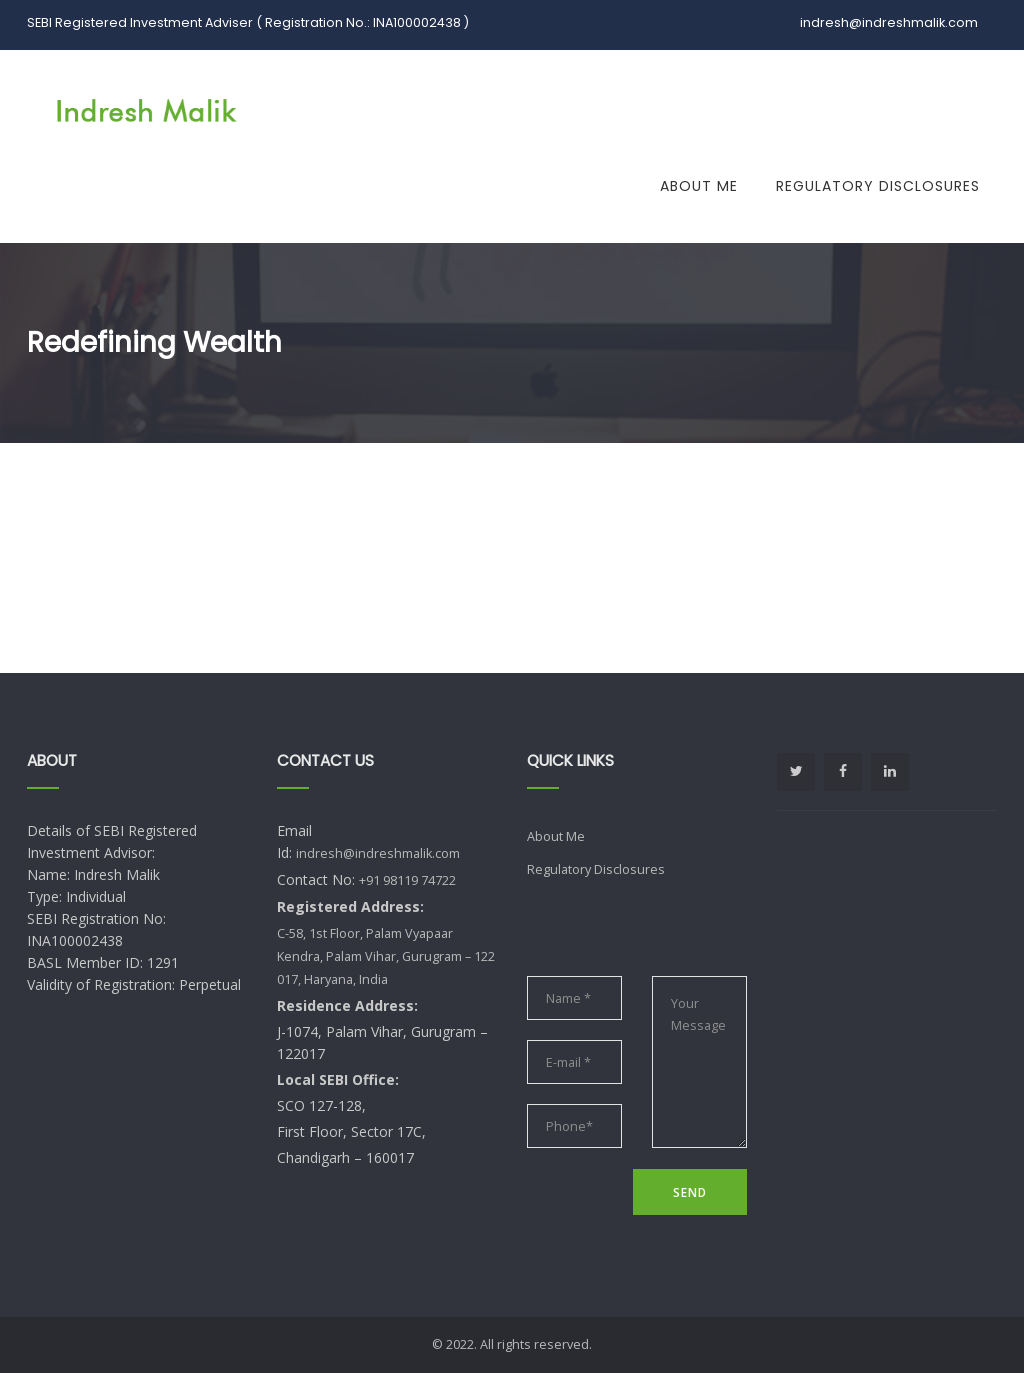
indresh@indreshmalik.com (378, 853)
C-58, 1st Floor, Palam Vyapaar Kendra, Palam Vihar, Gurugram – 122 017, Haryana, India (386, 956)
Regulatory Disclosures (878, 186)
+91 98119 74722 (407, 880)
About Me (699, 186)
